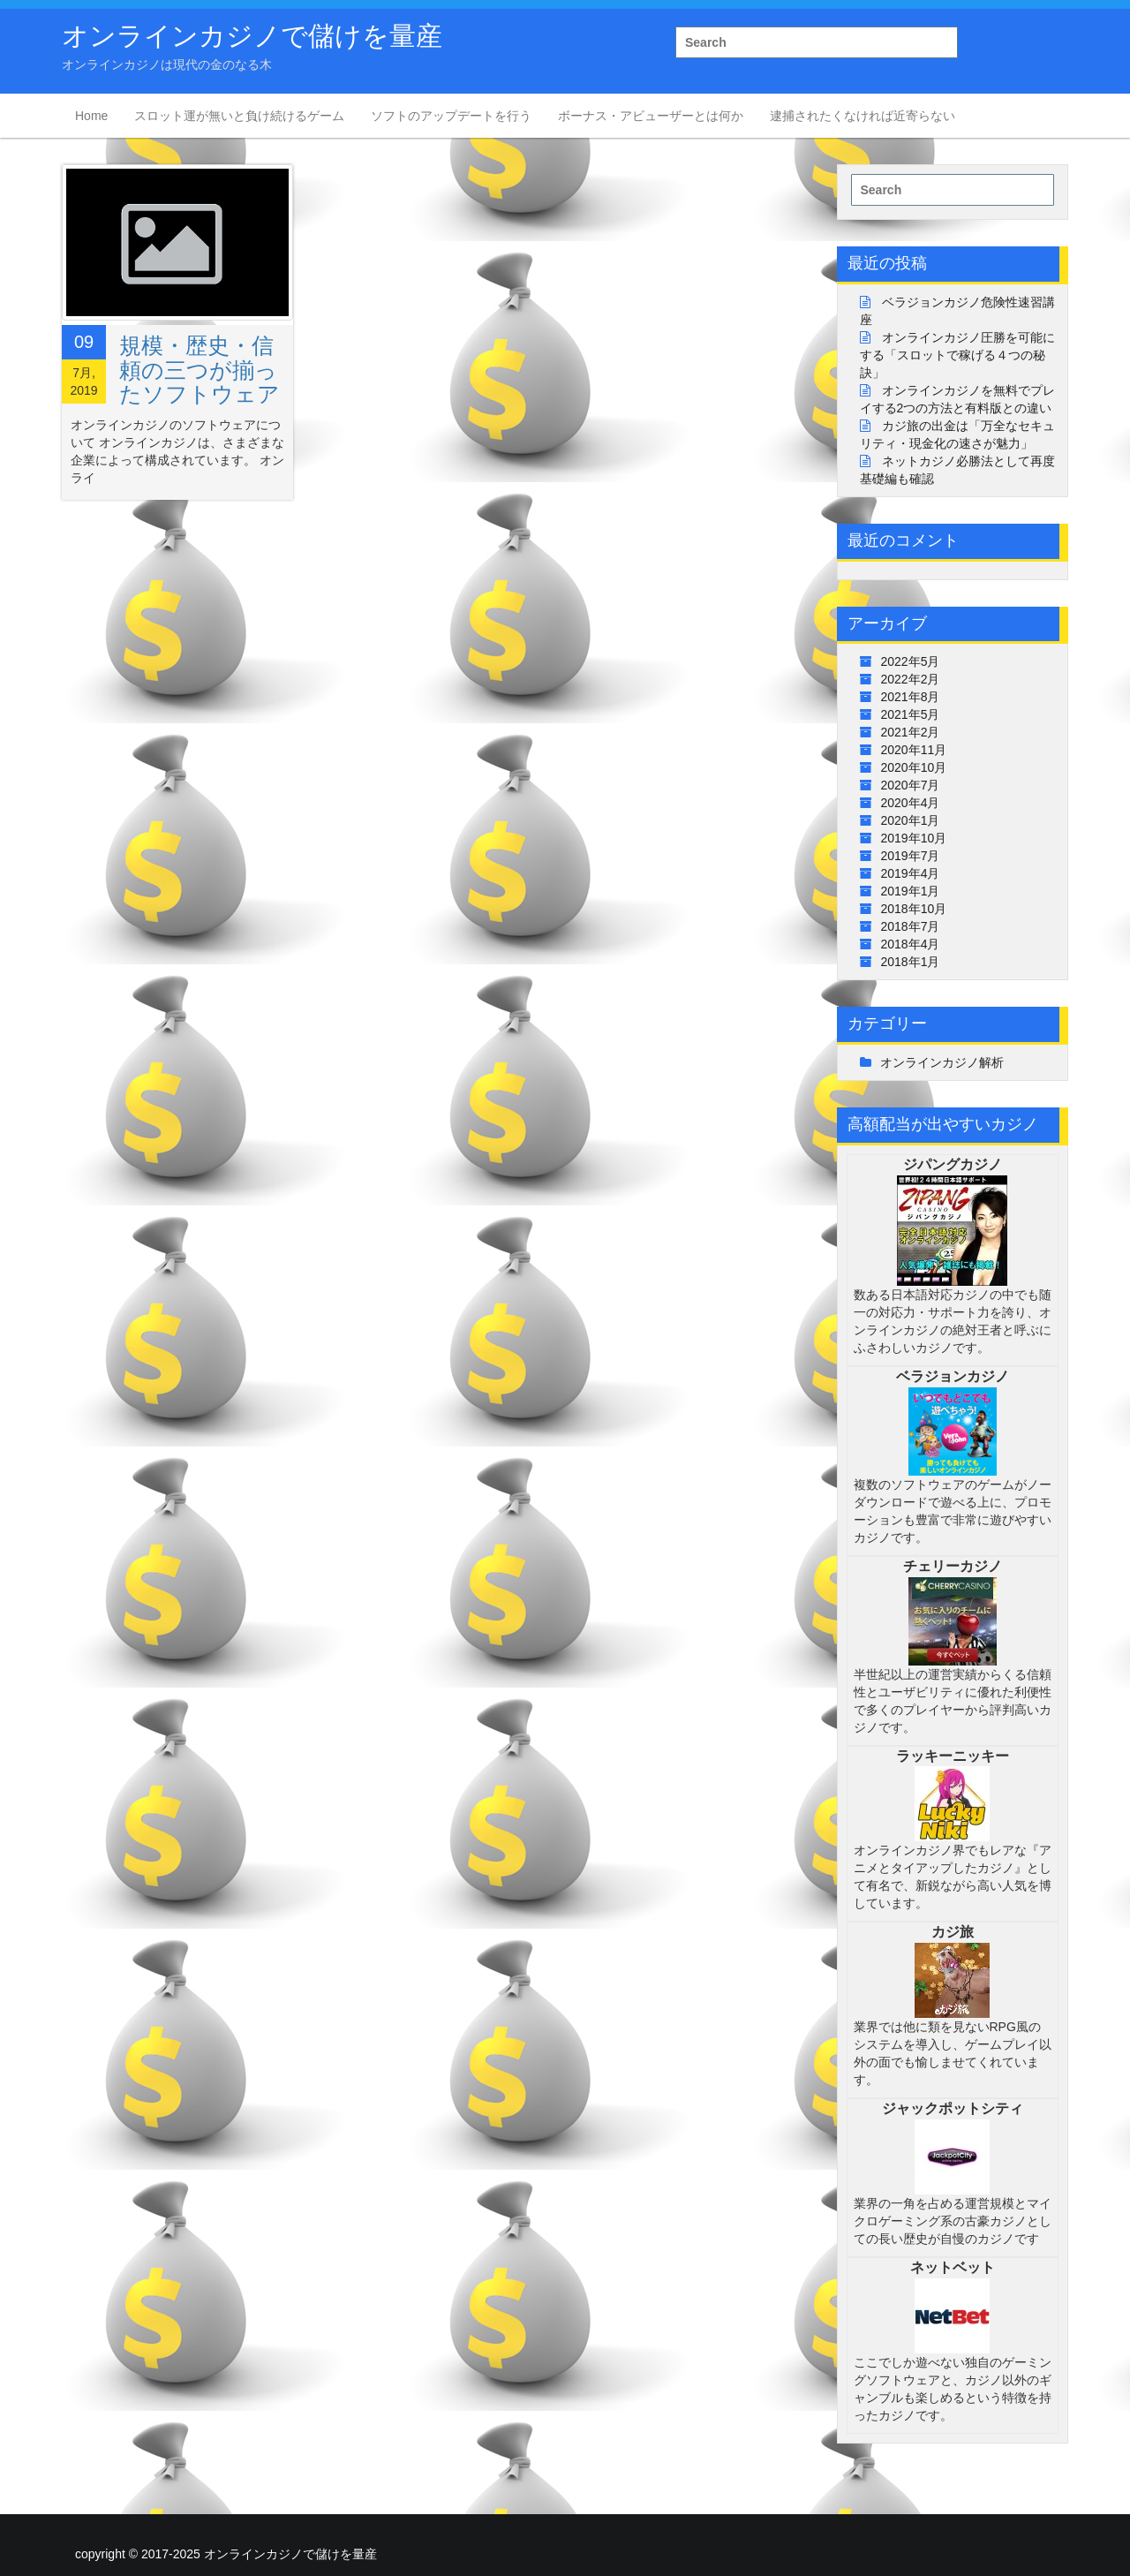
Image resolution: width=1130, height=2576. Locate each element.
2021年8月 (910, 697)
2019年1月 (910, 891)
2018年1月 (910, 962)
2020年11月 (914, 750)
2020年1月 (910, 820)
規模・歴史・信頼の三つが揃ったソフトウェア (199, 369)
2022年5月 (910, 661)
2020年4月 (910, 803)
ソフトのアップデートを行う (451, 116)
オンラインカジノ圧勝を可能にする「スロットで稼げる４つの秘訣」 (958, 355)
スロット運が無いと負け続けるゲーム (239, 116)
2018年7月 (910, 926)
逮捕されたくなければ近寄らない (862, 116)
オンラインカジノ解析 (942, 1062)
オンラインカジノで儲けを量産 (252, 35)
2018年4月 (910, 944)
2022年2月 (910, 679)
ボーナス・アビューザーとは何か (650, 116)
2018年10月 (914, 909)
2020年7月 (910, 785)
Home (91, 116)
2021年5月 (910, 714)
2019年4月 (910, 873)
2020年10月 (914, 767)
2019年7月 (910, 856)
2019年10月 (914, 838)
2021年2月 (910, 732)
